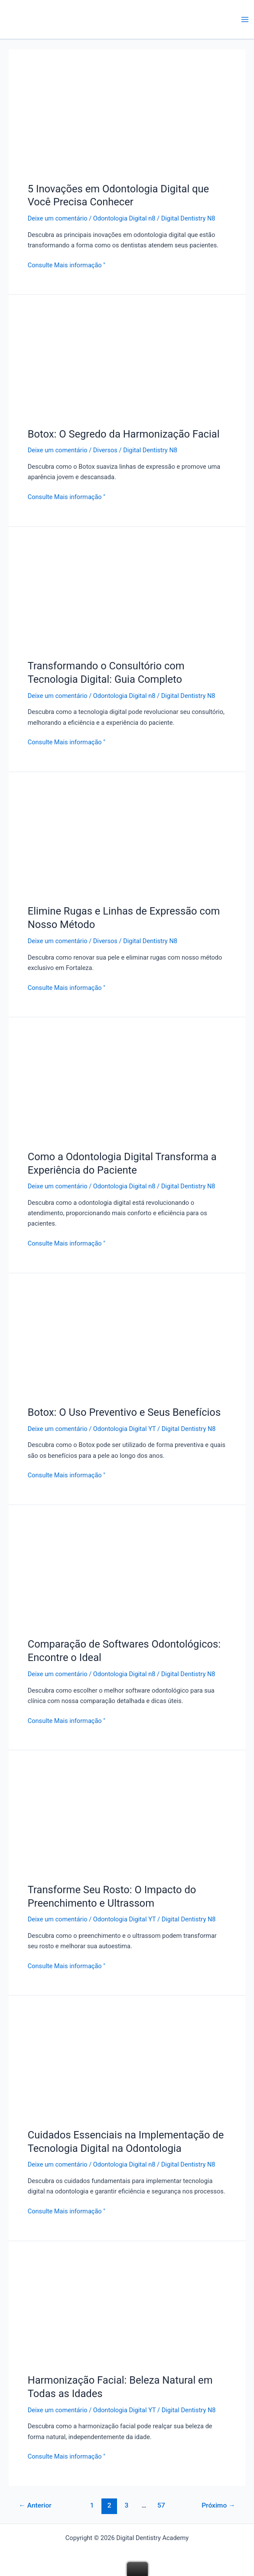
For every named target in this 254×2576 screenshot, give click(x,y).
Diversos (105, 450)
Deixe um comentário (58, 218)
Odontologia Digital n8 (124, 218)
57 (161, 2505)
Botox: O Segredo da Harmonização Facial (124, 434)
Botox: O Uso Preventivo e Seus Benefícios (124, 1412)
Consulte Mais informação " (66, 264)
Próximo (218, 2505)
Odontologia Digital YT (124, 1429)
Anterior (35, 2505)
